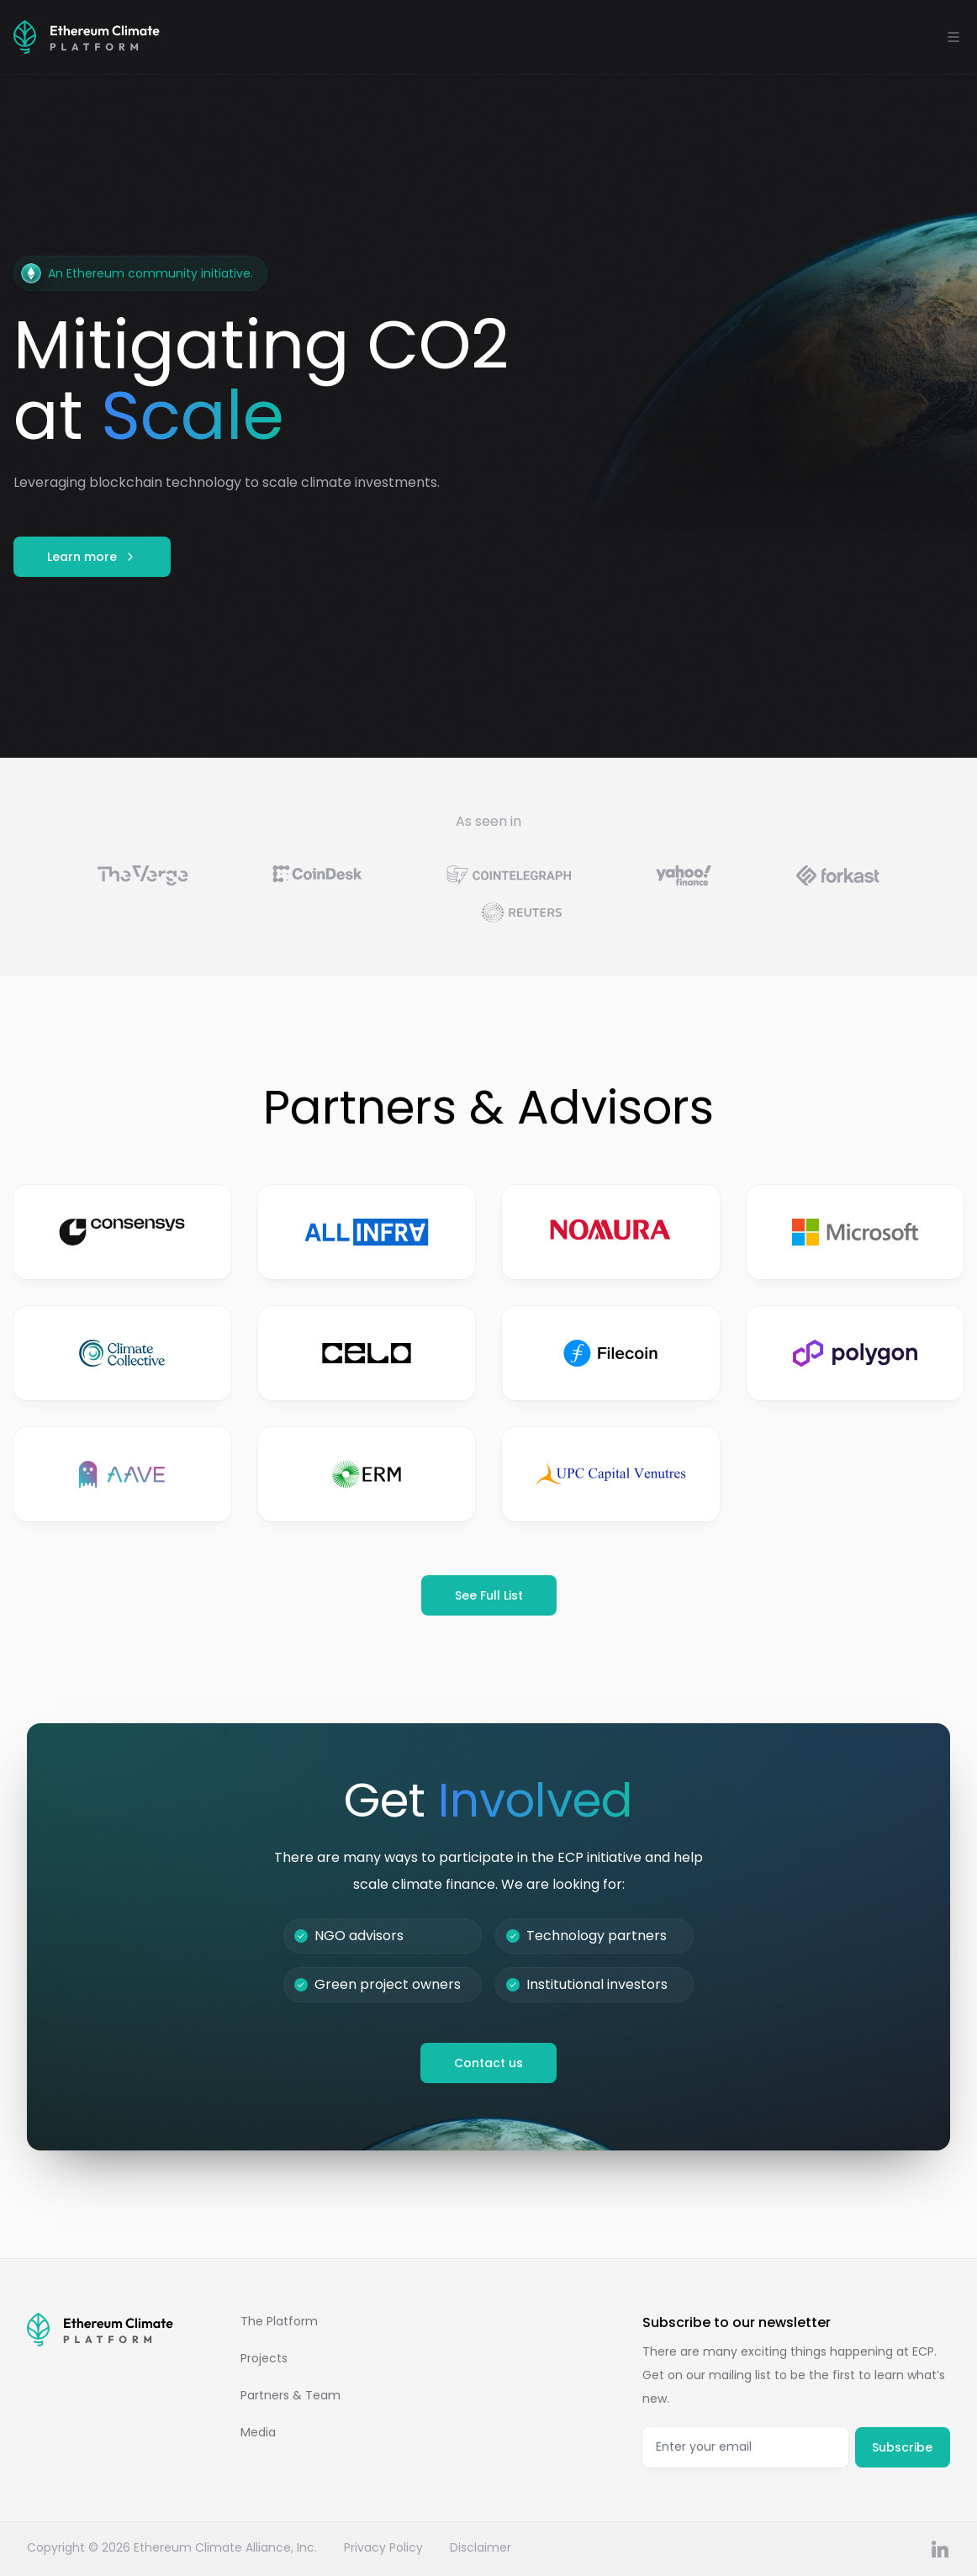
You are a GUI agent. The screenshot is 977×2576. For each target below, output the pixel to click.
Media (258, 2432)
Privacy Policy (383, 2547)
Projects (264, 2358)
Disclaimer (480, 2547)
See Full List (489, 1595)
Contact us (488, 2063)
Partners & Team (290, 2395)
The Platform (279, 2321)
